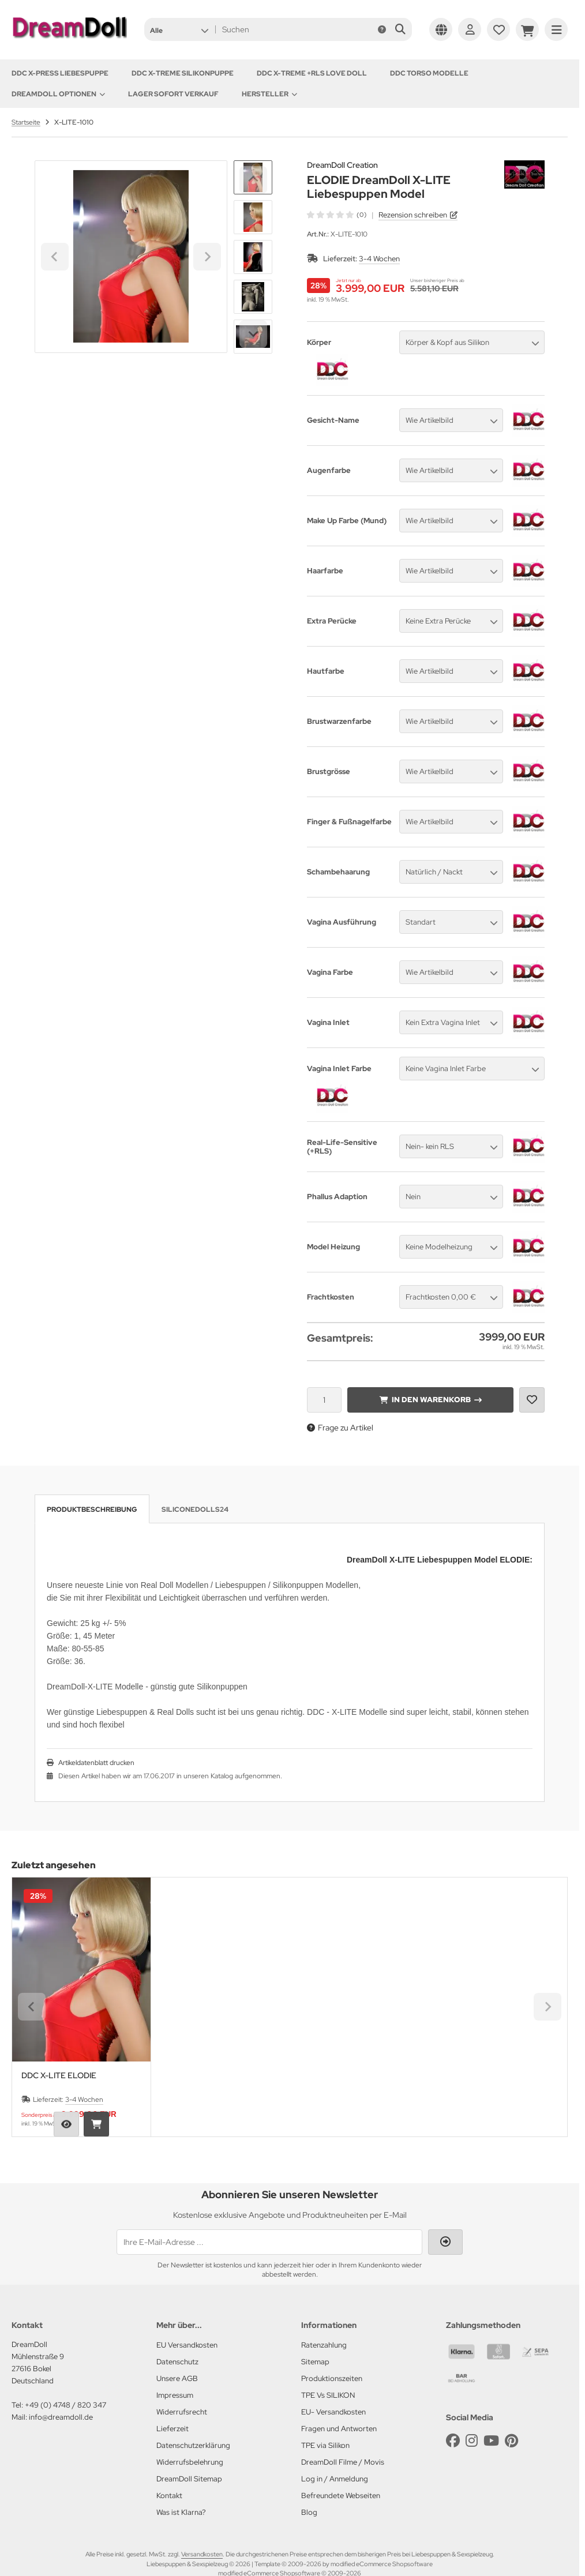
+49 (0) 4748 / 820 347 (65, 2405)
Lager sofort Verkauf (173, 94)
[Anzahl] (324, 1400)
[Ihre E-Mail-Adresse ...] (269, 2242)
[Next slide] (253, 334)
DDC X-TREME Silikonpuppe (183, 73)
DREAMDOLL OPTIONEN (58, 94)
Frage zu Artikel (340, 1427)
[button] (179, 29)
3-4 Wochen (379, 259)
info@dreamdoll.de (61, 2417)
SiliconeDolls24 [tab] (195, 1509)
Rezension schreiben (412, 215)
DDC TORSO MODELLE (429, 73)
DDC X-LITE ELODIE (58, 2076)
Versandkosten (202, 2554)
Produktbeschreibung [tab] (92, 1509)
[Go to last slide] (253, 180)
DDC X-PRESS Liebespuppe (60, 73)
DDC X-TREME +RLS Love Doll (312, 73)
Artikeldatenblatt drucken (96, 1762)
